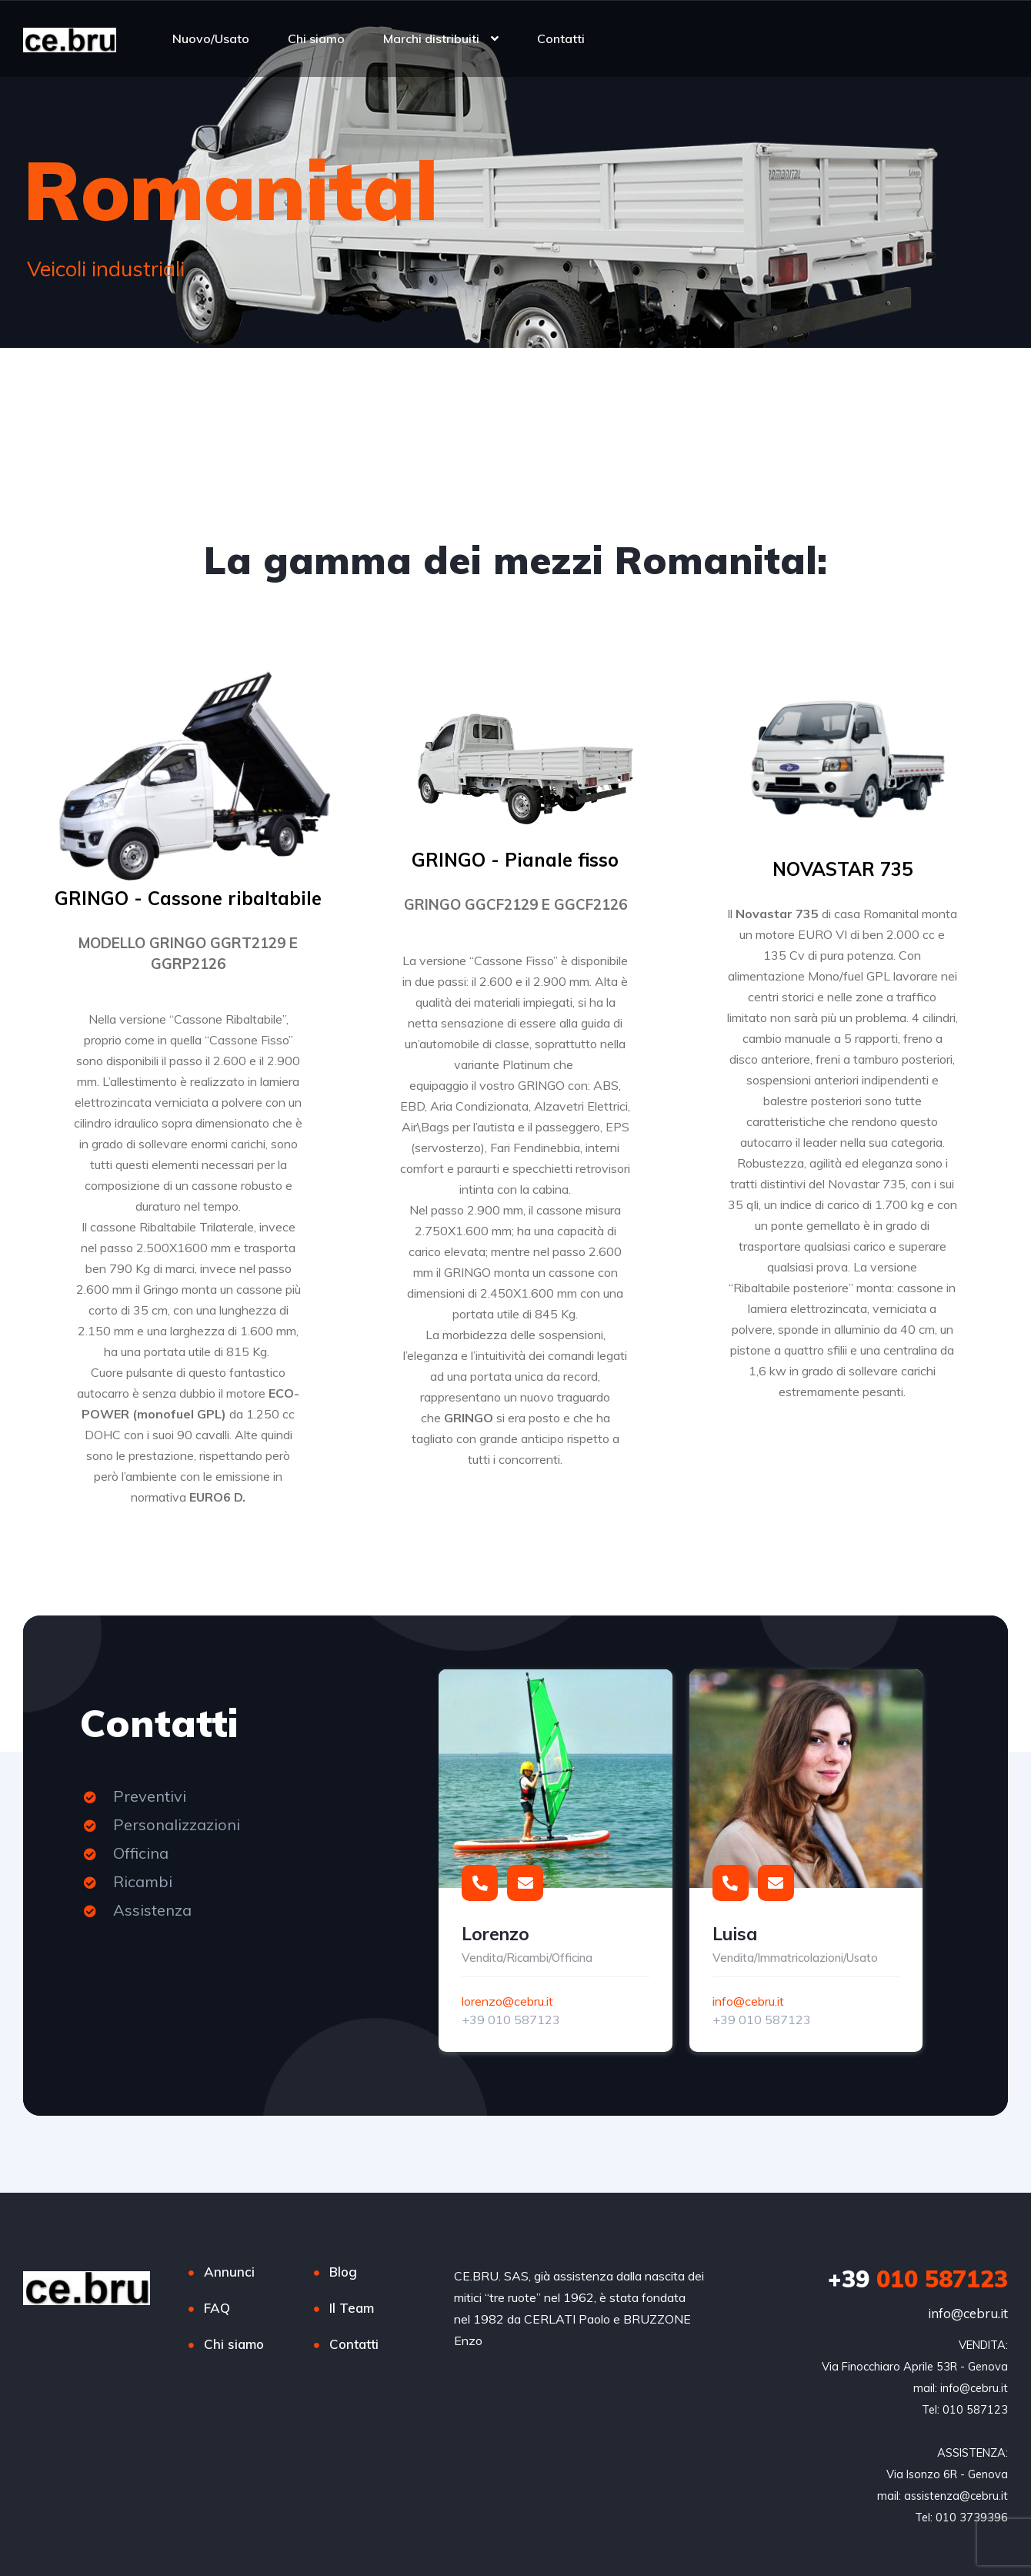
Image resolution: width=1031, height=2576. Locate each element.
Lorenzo (495, 1934)
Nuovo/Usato (210, 38)
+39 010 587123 (511, 2019)
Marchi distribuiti (431, 38)
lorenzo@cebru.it (507, 2001)
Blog (343, 2272)
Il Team (351, 2308)
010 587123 (918, 2279)
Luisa (734, 1934)
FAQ (217, 2308)
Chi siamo (316, 38)
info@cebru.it (748, 2001)
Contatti (561, 38)
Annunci (229, 2272)
